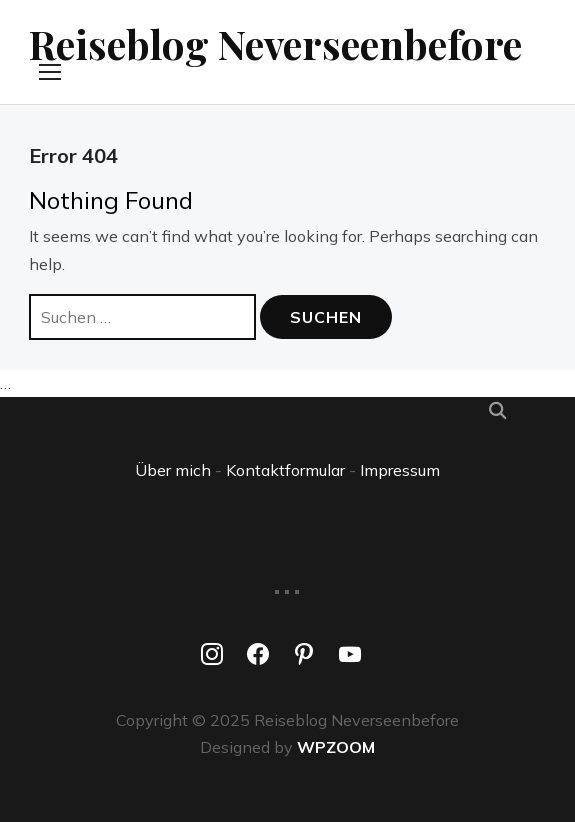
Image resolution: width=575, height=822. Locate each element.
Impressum (400, 470)
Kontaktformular (285, 470)
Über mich (173, 470)
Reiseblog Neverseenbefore (275, 43)
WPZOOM (336, 747)
